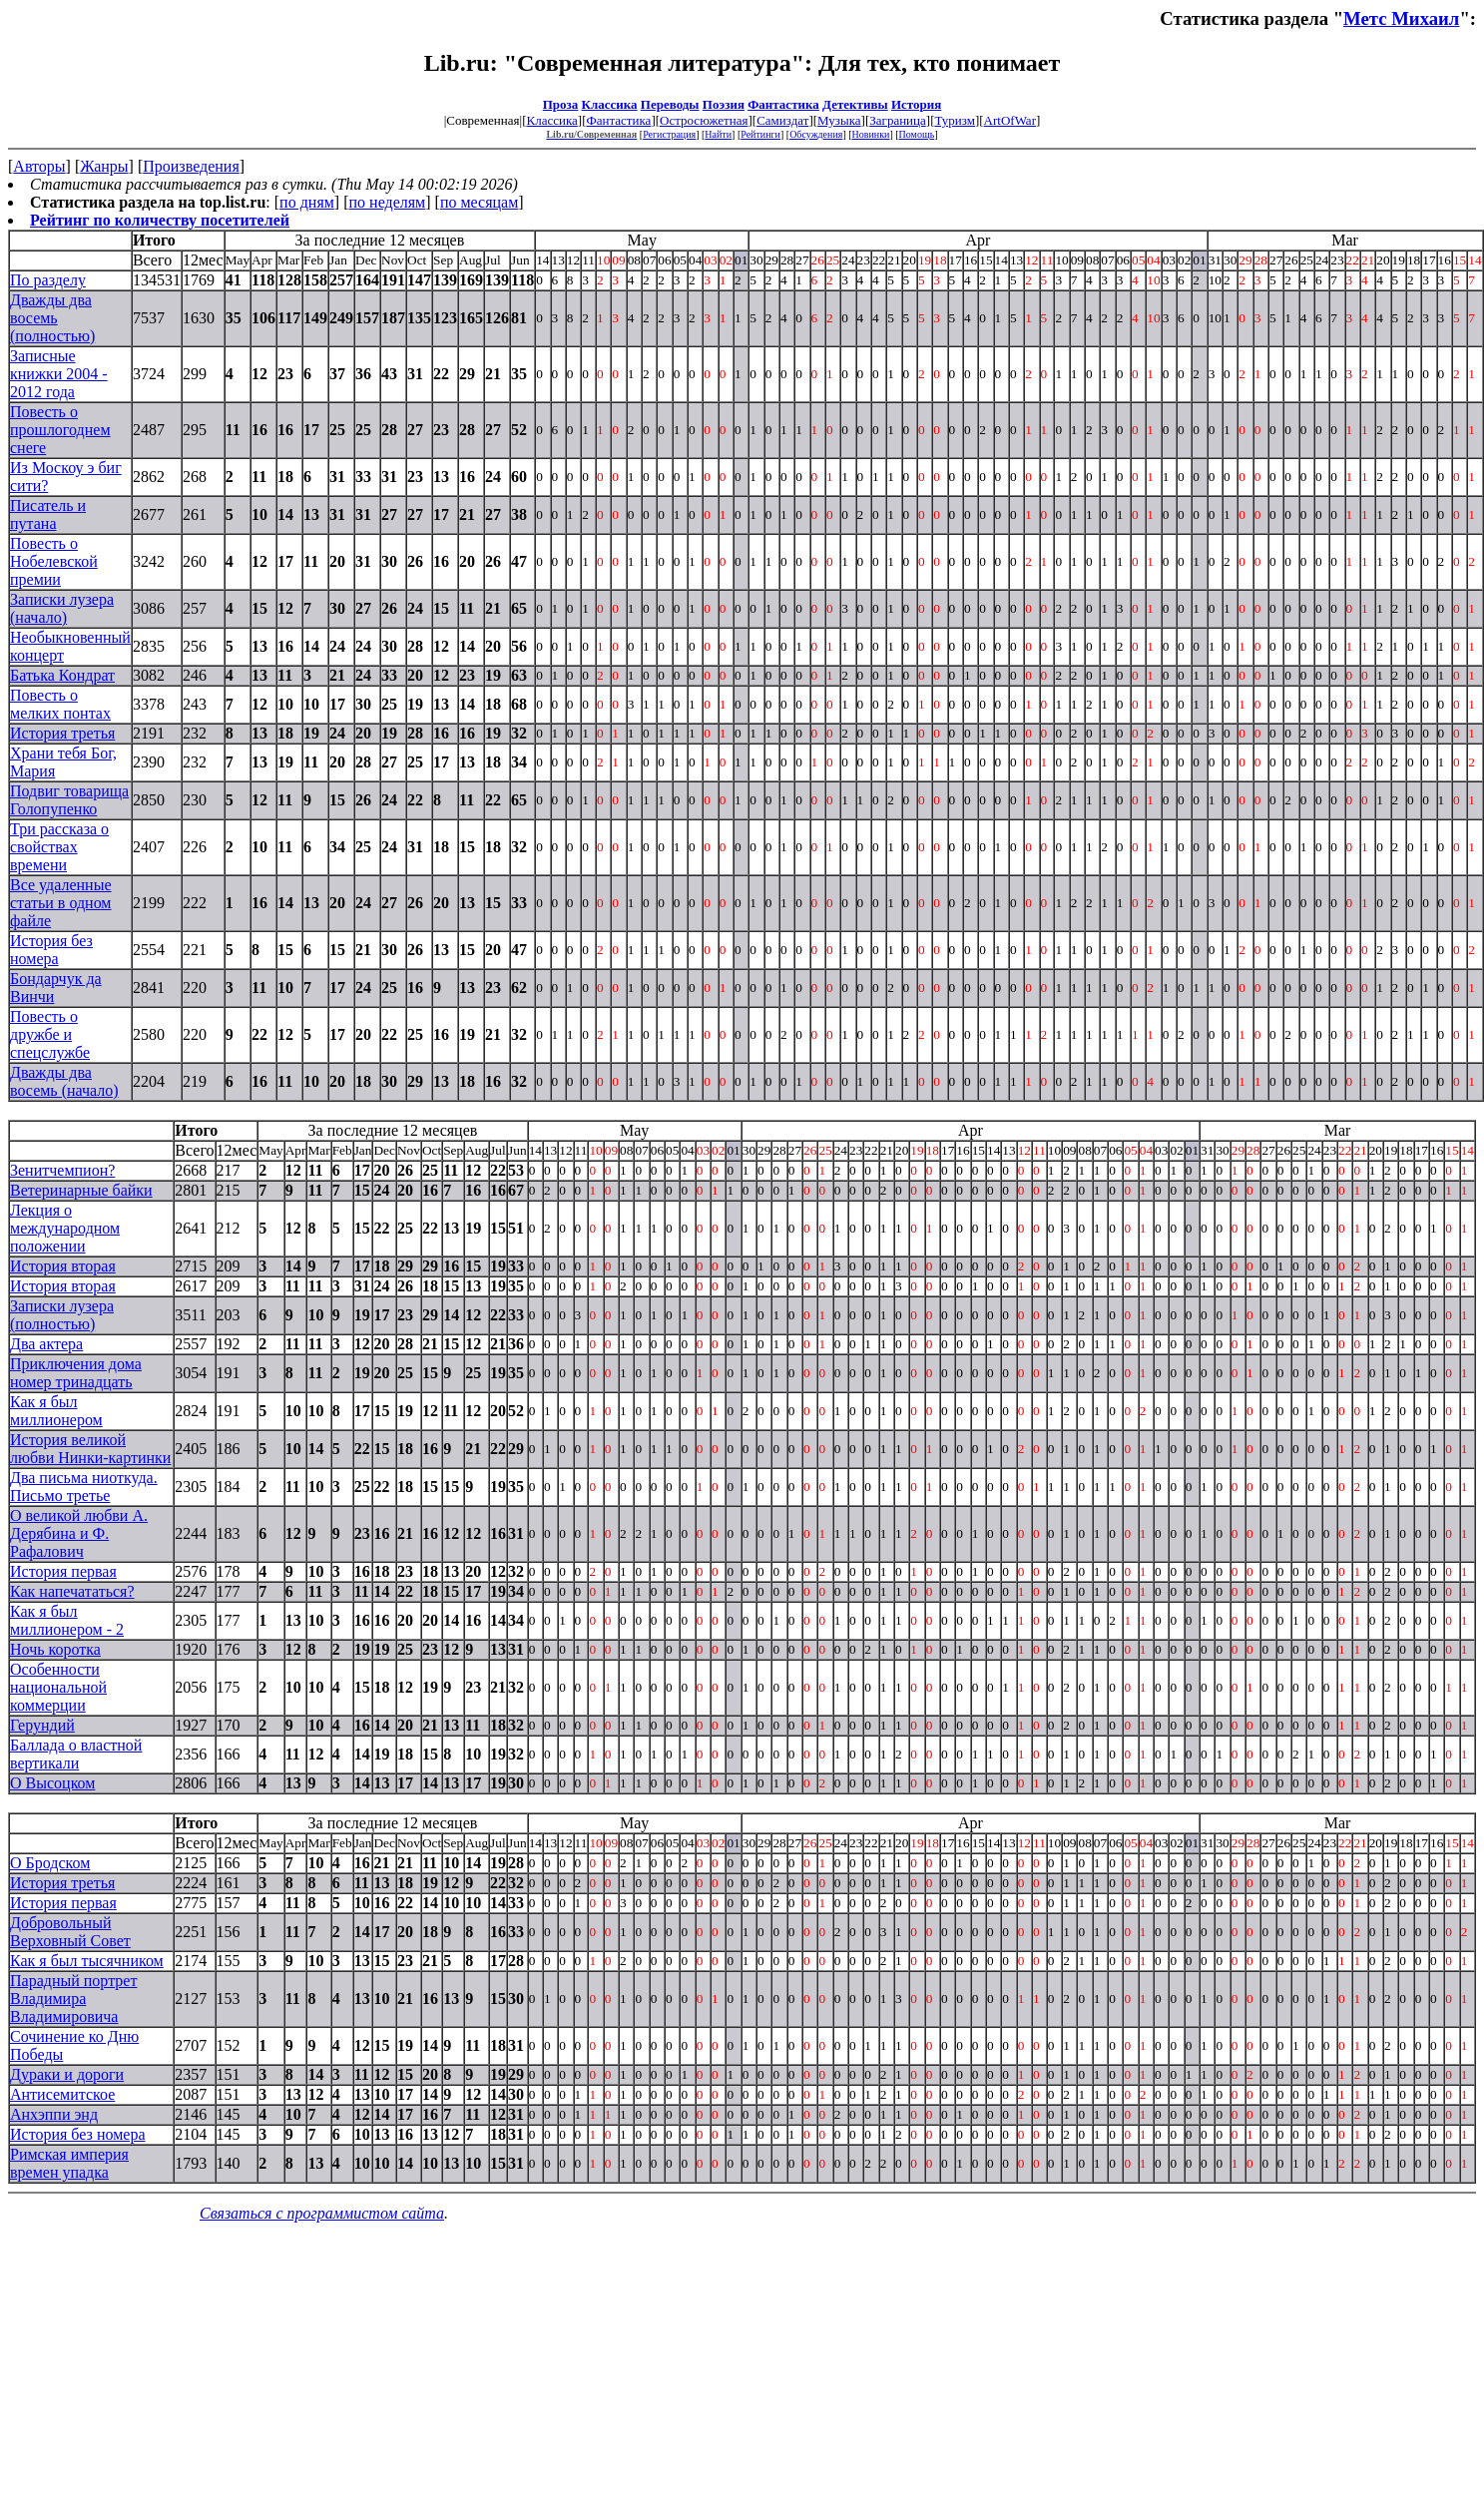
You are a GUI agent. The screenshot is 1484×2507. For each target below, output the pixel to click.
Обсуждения (815, 134)
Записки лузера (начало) (62, 608)
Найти (718, 134)
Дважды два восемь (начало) (64, 1081)
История (916, 104)
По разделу (48, 279)
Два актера (46, 1343)
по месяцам (479, 202)
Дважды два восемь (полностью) (52, 317)
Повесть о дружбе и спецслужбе (50, 1034)
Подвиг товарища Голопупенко (69, 799)
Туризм (954, 120)
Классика (610, 104)
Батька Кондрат (62, 675)
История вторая (63, 1265)
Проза (561, 104)
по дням (306, 202)
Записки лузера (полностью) (62, 1314)
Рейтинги (760, 134)
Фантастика (783, 104)
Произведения (191, 166)
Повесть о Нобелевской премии (54, 561)
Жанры (104, 166)
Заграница (897, 120)
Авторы (39, 166)
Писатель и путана (48, 514)
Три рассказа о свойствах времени (59, 846)
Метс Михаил (1401, 18)
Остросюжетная (703, 120)
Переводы (670, 104)
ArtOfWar (1010, 120)
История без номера (51, 949)
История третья (62, 733)
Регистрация (669, 134)
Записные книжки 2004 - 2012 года (59, 373)
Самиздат (782, 120)
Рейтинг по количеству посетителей (159, 220)
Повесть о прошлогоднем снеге (60, 429)
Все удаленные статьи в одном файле (61, 902)
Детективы (855, 104)
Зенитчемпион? (62, 1170)
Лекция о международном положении (65, 1228)
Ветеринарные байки (81, 1190)
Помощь (917, 134)
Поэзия (723, 104)
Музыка (839, 120)
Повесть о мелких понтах (60, 704)
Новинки (871, 134)
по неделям (387, 202)
